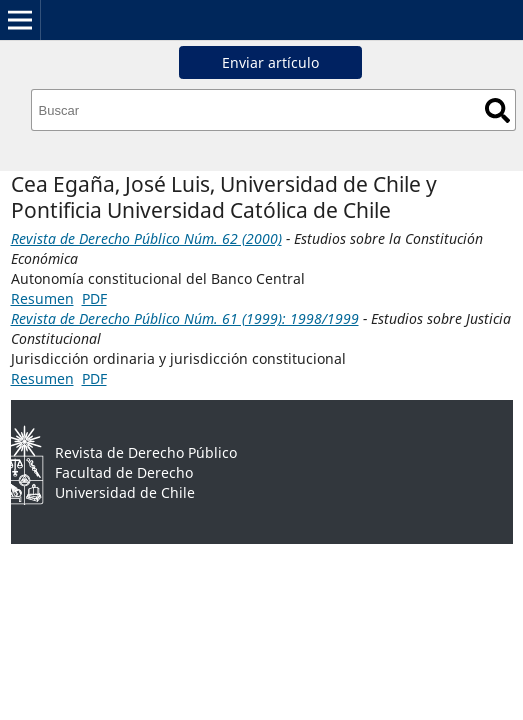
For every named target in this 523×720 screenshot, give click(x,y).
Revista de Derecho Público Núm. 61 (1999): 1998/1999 (185, 318)
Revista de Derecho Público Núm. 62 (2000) (146, 238)
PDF (94, 298)
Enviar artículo (270, 62)
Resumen (42, 298)
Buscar (497, 110)
